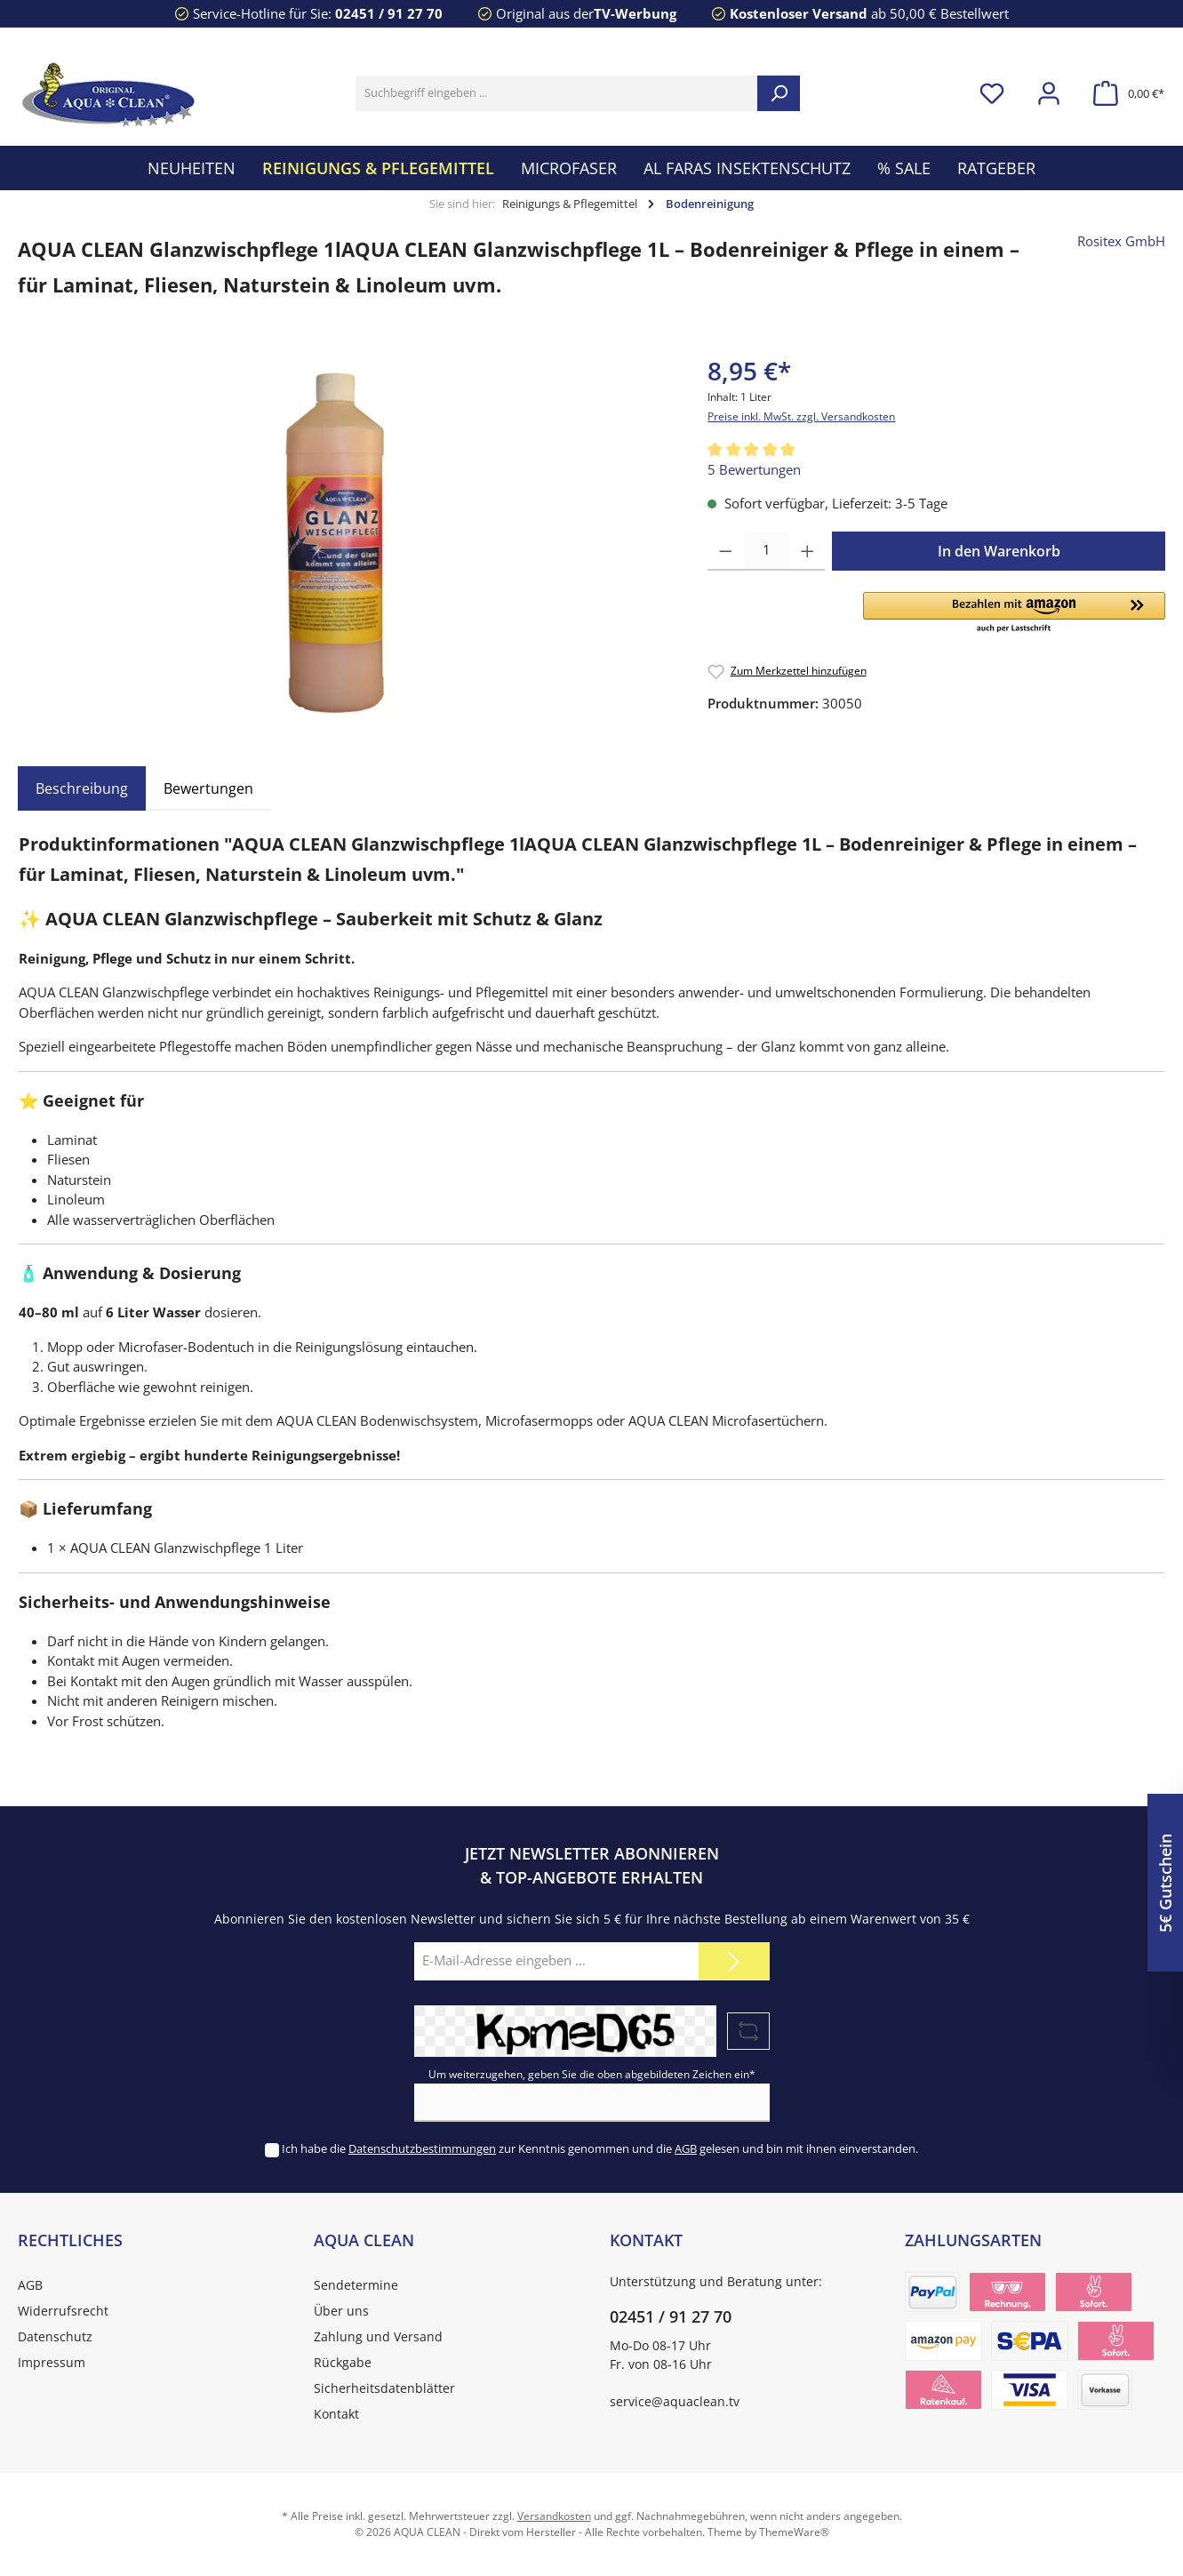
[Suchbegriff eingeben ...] (557, 93)
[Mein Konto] (1049, 94)
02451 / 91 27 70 (389, 13)
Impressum (51, 2362)
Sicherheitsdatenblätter (384, 2388)
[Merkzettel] (992, 94)
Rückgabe (343, 2362)
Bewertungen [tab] (208, 788)
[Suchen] (778, 93)
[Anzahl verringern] (725, 551)
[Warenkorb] (1123, 94)
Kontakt (336, 2413)
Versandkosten (554, 2516)
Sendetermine (356, 2284)
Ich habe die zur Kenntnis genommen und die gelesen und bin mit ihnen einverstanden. (600, 2148)
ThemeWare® (794, 2532)
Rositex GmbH (1121, 241)
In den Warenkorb (999, 551)
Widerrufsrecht (63, 2310)
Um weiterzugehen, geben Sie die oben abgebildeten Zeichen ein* (591, 2074)
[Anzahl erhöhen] (807, 551)
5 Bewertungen (754, 469)
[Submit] (734, 1961)
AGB (686, 2148)
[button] (1014, 613)
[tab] (82, 788)
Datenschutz (55, 2336)
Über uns (341, 2310)
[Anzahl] (766, 551)
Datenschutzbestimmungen (422, 2148)
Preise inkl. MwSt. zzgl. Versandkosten (801, 416)
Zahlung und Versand (378, 2336)
